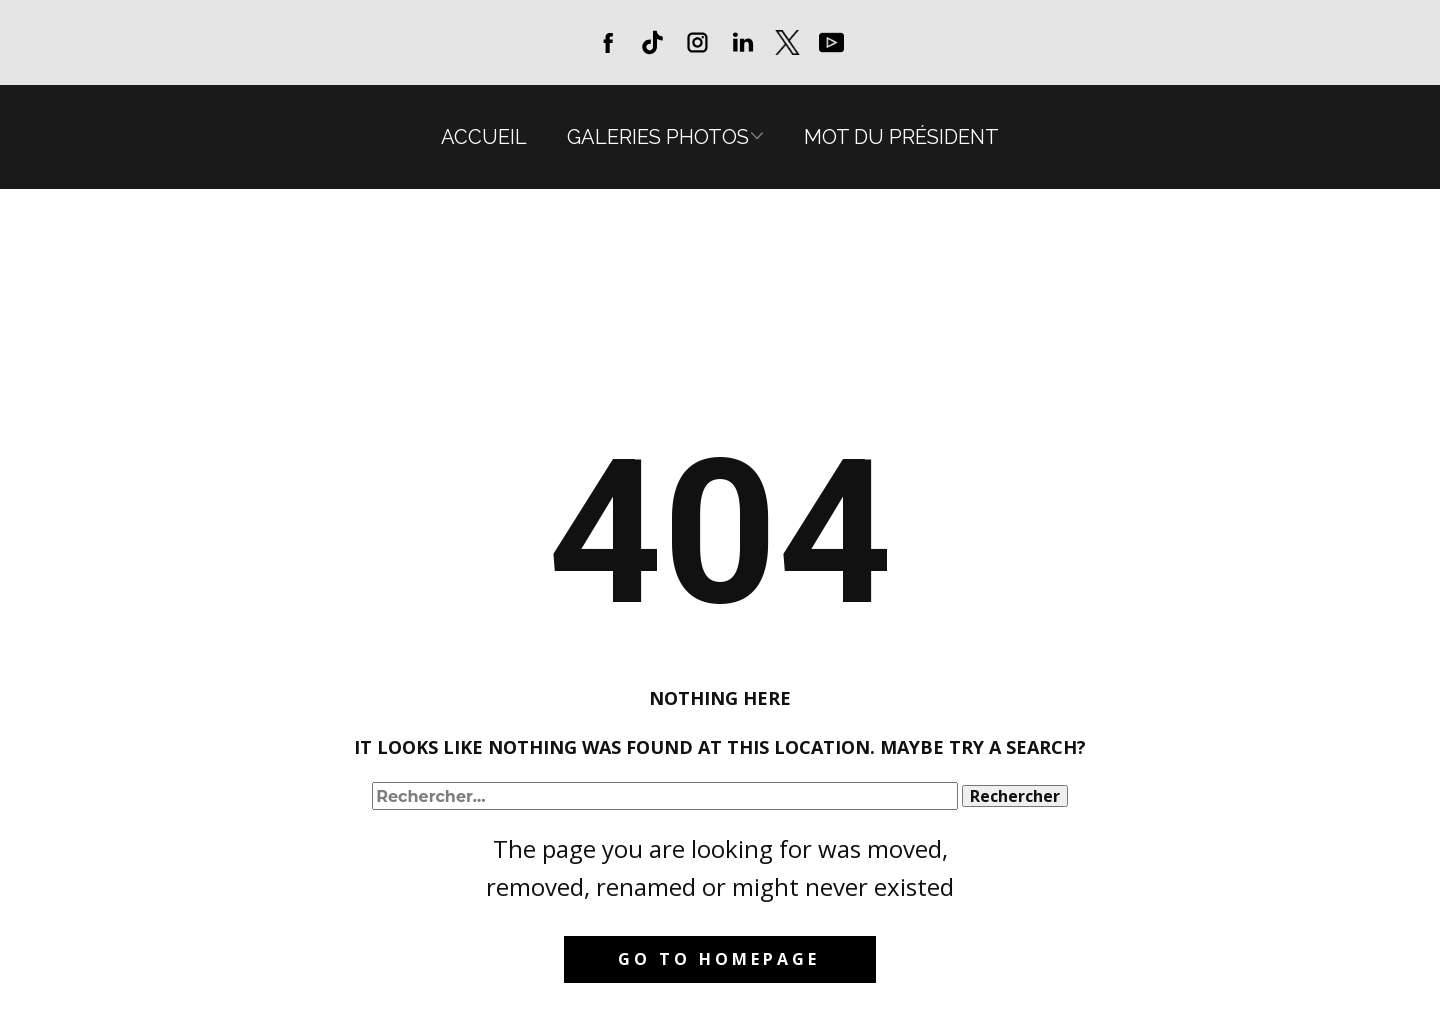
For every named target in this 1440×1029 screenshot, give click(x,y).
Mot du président (901, 137)
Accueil (484, 137)
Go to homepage (719, 959)
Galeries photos (658, 137)
